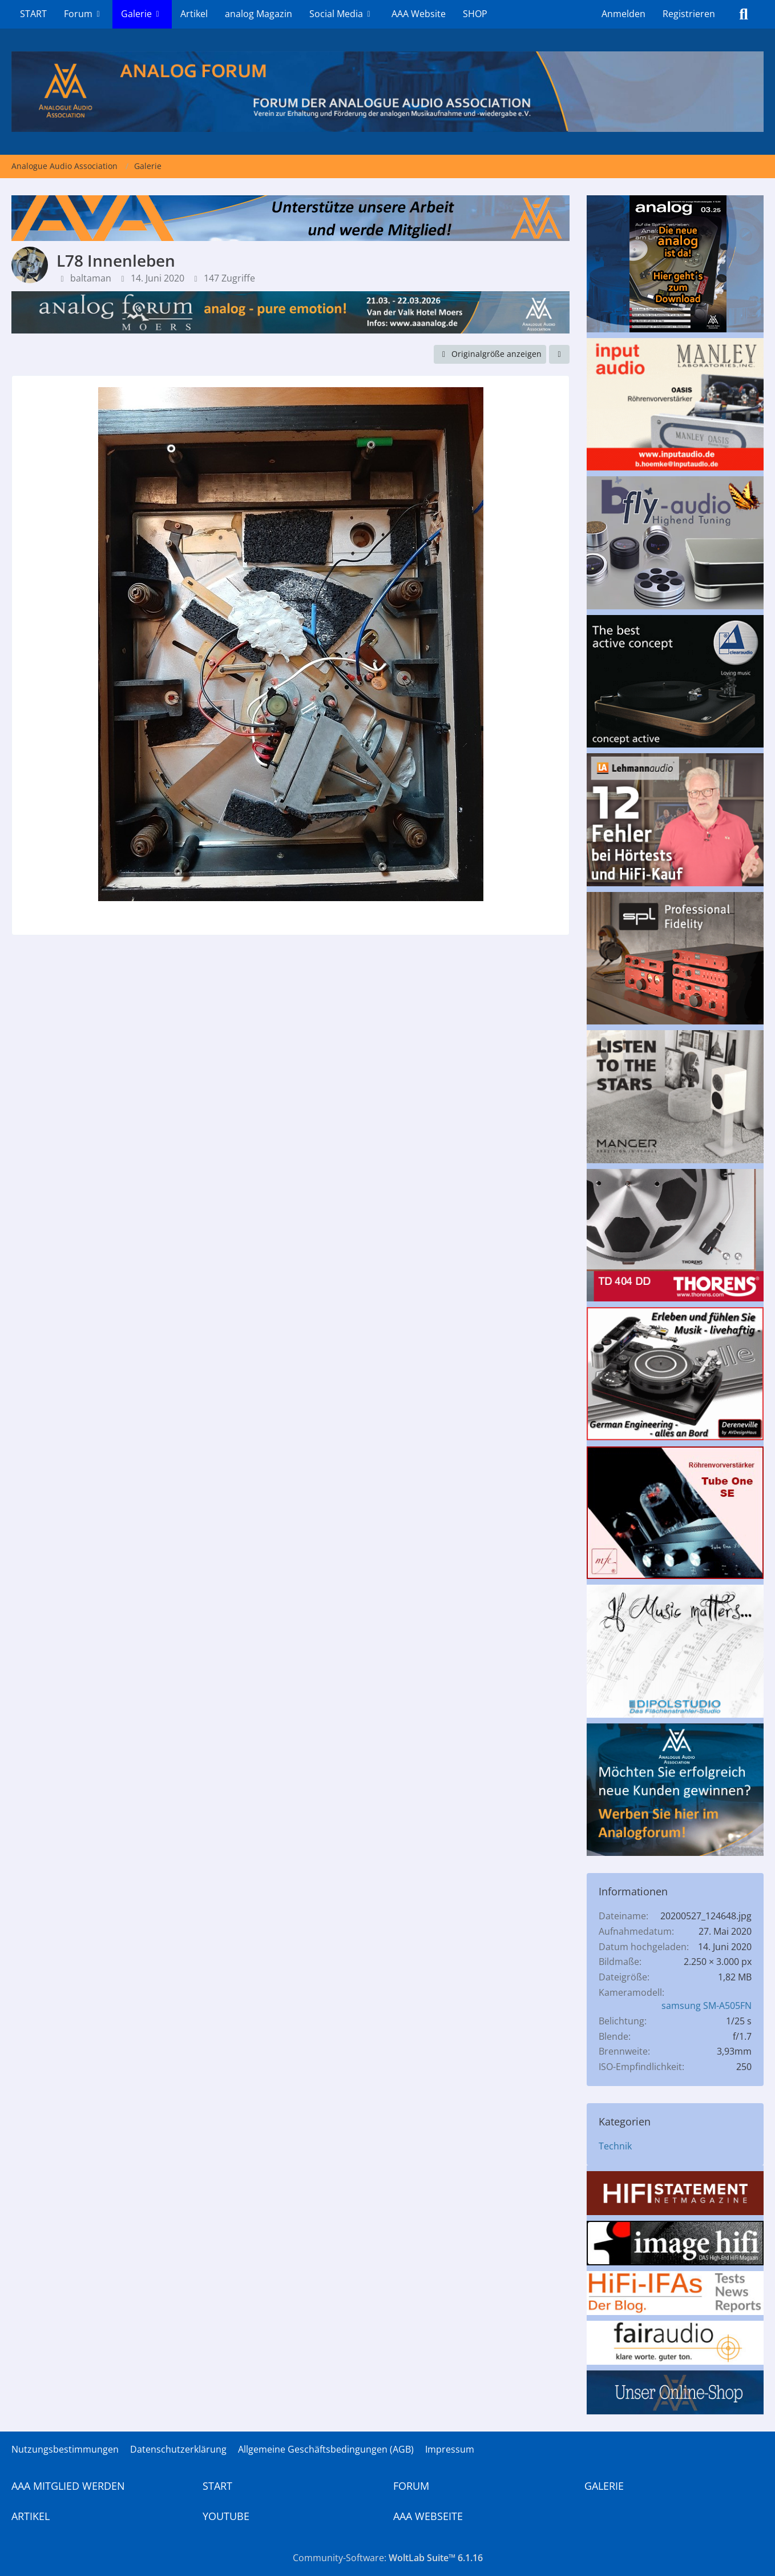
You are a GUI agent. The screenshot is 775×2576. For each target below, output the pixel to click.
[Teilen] (559, 354)
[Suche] (744, 14)
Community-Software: (388, 2557)
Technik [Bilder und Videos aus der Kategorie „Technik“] (615, 2146)
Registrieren (689, 13)
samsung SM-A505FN (706, 2005)
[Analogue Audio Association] (387, 92)
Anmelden (623, 13)
